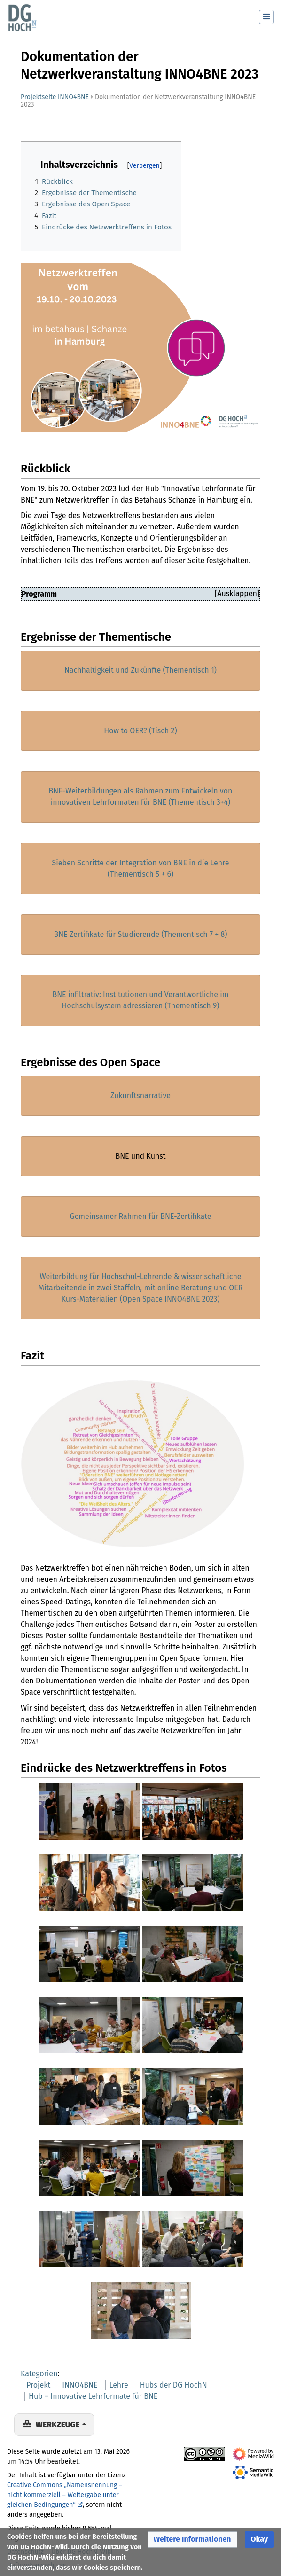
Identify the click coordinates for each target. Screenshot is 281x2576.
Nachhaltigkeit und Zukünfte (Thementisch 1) (140, 670)
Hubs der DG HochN (173, 2384)
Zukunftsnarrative (140, 1095)
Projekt (38, 2384)
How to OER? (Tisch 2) (140, 730)
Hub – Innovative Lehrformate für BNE (93, 2396)
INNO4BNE (79, 2384)
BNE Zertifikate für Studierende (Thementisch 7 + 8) (140, 934)
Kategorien (39, 2373)
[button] (192, 2539)
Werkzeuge (57, 2424)
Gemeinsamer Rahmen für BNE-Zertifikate (140, 1216)
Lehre (118, 2384)
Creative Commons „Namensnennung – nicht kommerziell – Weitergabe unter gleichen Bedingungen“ (64, 2495)
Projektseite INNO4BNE (55, 97)
